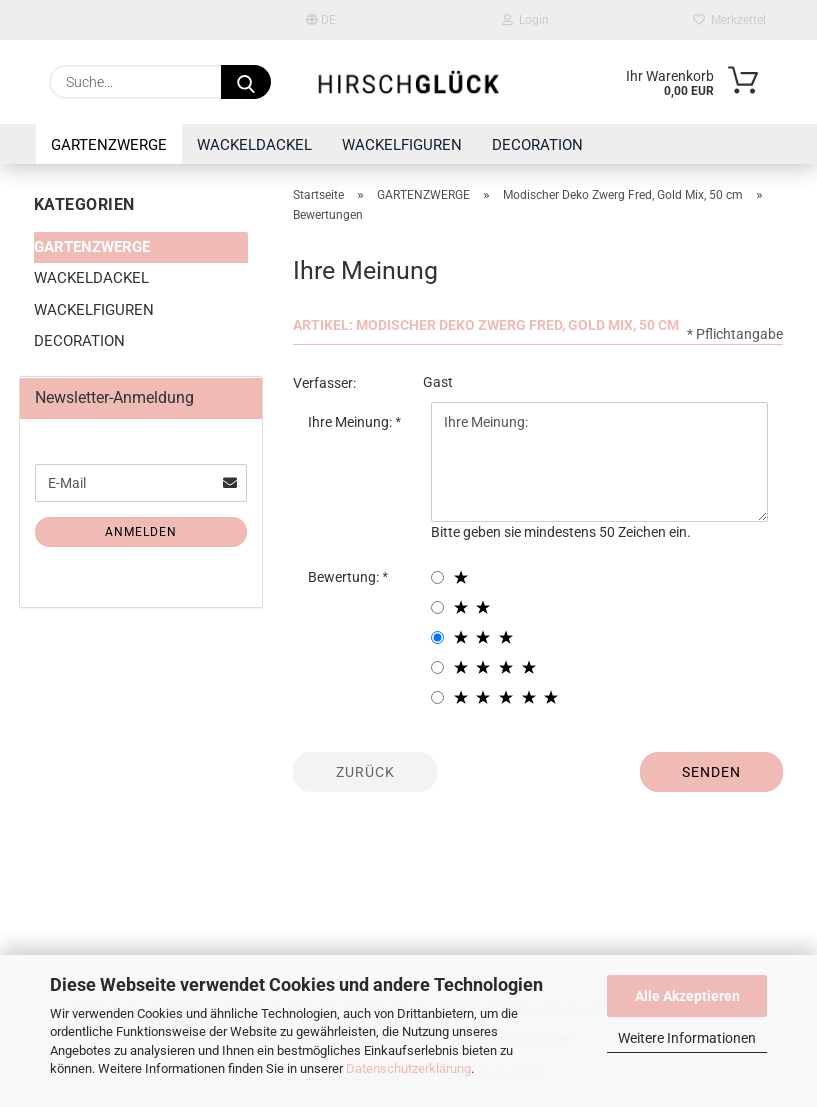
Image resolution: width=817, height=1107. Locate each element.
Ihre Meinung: (351, 422)
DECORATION (537, 145)
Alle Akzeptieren (687, 996)
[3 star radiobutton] (437, 637)
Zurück (365, 772)
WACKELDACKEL (254, 145)
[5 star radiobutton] (437, 697)
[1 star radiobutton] (437, 577)
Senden (711, 772)
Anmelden (141, 532)
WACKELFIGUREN (402, 145)
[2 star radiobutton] (437, 607)
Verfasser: (324, 383)
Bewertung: (345, 577)
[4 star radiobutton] (437, 667)
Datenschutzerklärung (408, 1068)
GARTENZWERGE (109, 145)
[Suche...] (246, 82)
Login (525, 20)
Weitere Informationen (687, 1038)
